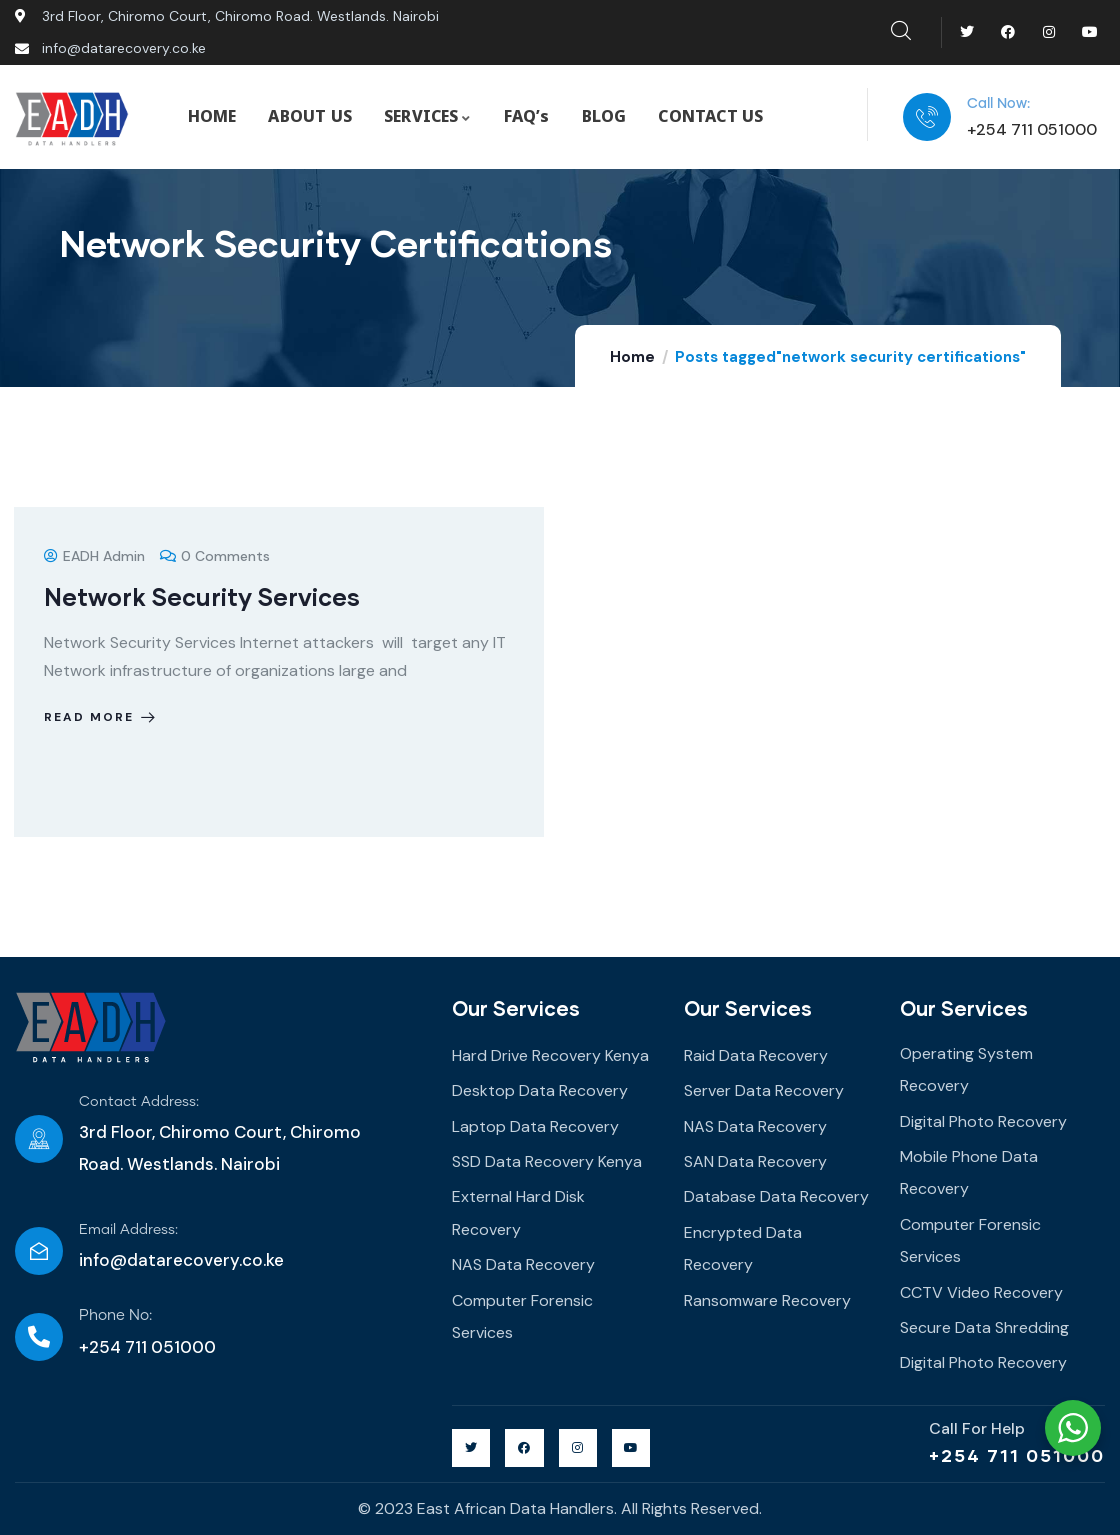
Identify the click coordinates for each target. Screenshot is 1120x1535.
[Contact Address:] (39, 1139)
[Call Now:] (927, 117)
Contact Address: (139, 1102)
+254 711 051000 (1017, 1455)
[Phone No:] (39, 1337)
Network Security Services (202, 596)
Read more (101, 717)
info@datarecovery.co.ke (181, 1260)
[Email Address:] (39, 1251)
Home (632, 357)
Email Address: (128, 1230)
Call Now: (998, 104)
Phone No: (115, 1315)
